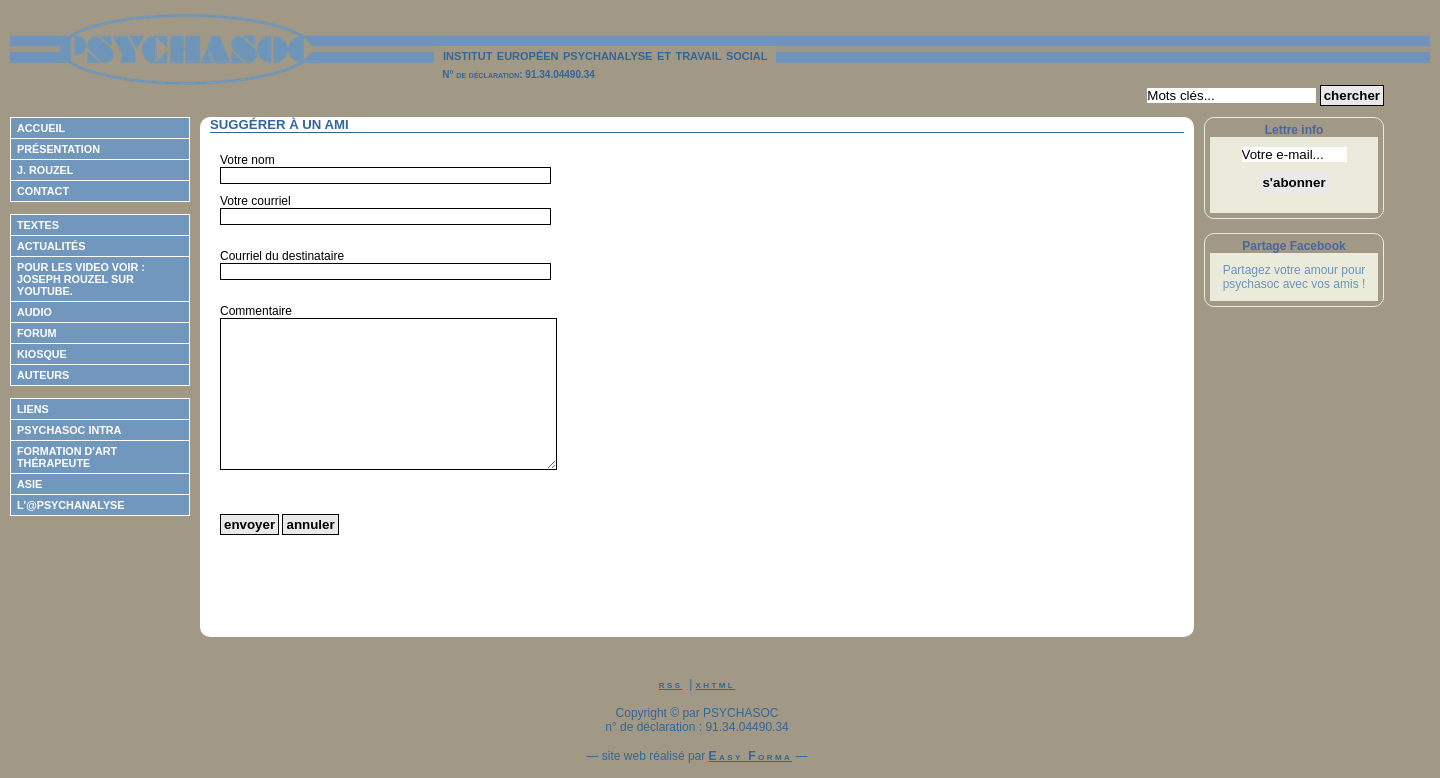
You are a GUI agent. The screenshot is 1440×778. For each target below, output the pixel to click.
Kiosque (42, 354)
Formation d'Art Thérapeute (67, 457)
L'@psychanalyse (71, 505)
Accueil (41, 128)
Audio (34, 312)
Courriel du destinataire (282, 256)
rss (671, 684)
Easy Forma (751, 756)
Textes (38, 225)
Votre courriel (255, 201)
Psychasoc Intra (69, 430)
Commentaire (256, 311)
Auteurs (43, 375)
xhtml (716, 684)
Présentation (58, 149)
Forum (37, 333)
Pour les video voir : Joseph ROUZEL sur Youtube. (81, 279)
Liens (33, 409)
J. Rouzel (45, 170)
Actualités (51, 246)
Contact (43, 191)
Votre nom (247, 160)
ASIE (29, 484)
